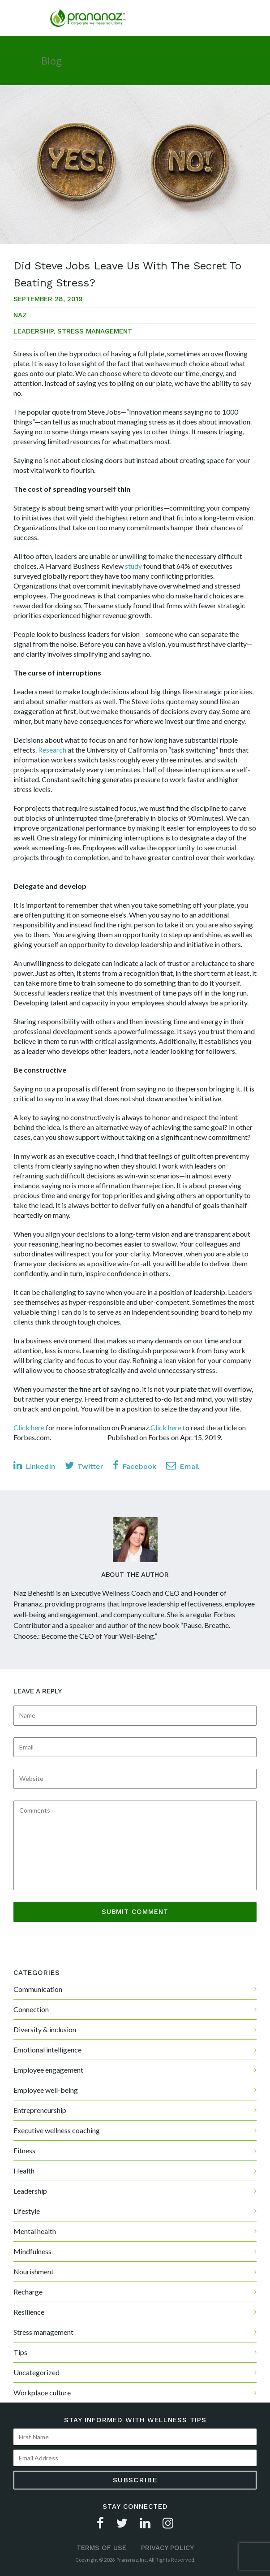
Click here (28, 1427)
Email (182, 1465)
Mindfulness (32, 2251)
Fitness (24, 2150)
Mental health (34, 2231)
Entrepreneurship (39, 2110)
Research (52, 749)
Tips (20, 2352)
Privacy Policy (167, 2548)
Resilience (28, 2312)
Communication (37, 1989)
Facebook (134, 1465)
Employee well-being (45, 2090)
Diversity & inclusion (44, 2029)
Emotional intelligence (47, 2049)
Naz (20, 315)
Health (23, 2170)
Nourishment (33, 2271)
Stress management (94, 331)
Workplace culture (42, 2392)
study (133, 566)
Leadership (33, 331)
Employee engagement (48, 2069)
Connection (31, 2009)
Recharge (28, 2291)
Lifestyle (26, 2211)
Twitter (84, 1465)
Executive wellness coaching (56, 2130)
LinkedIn (34, 1465)
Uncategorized (36, 2372)
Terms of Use (101, 2548)
